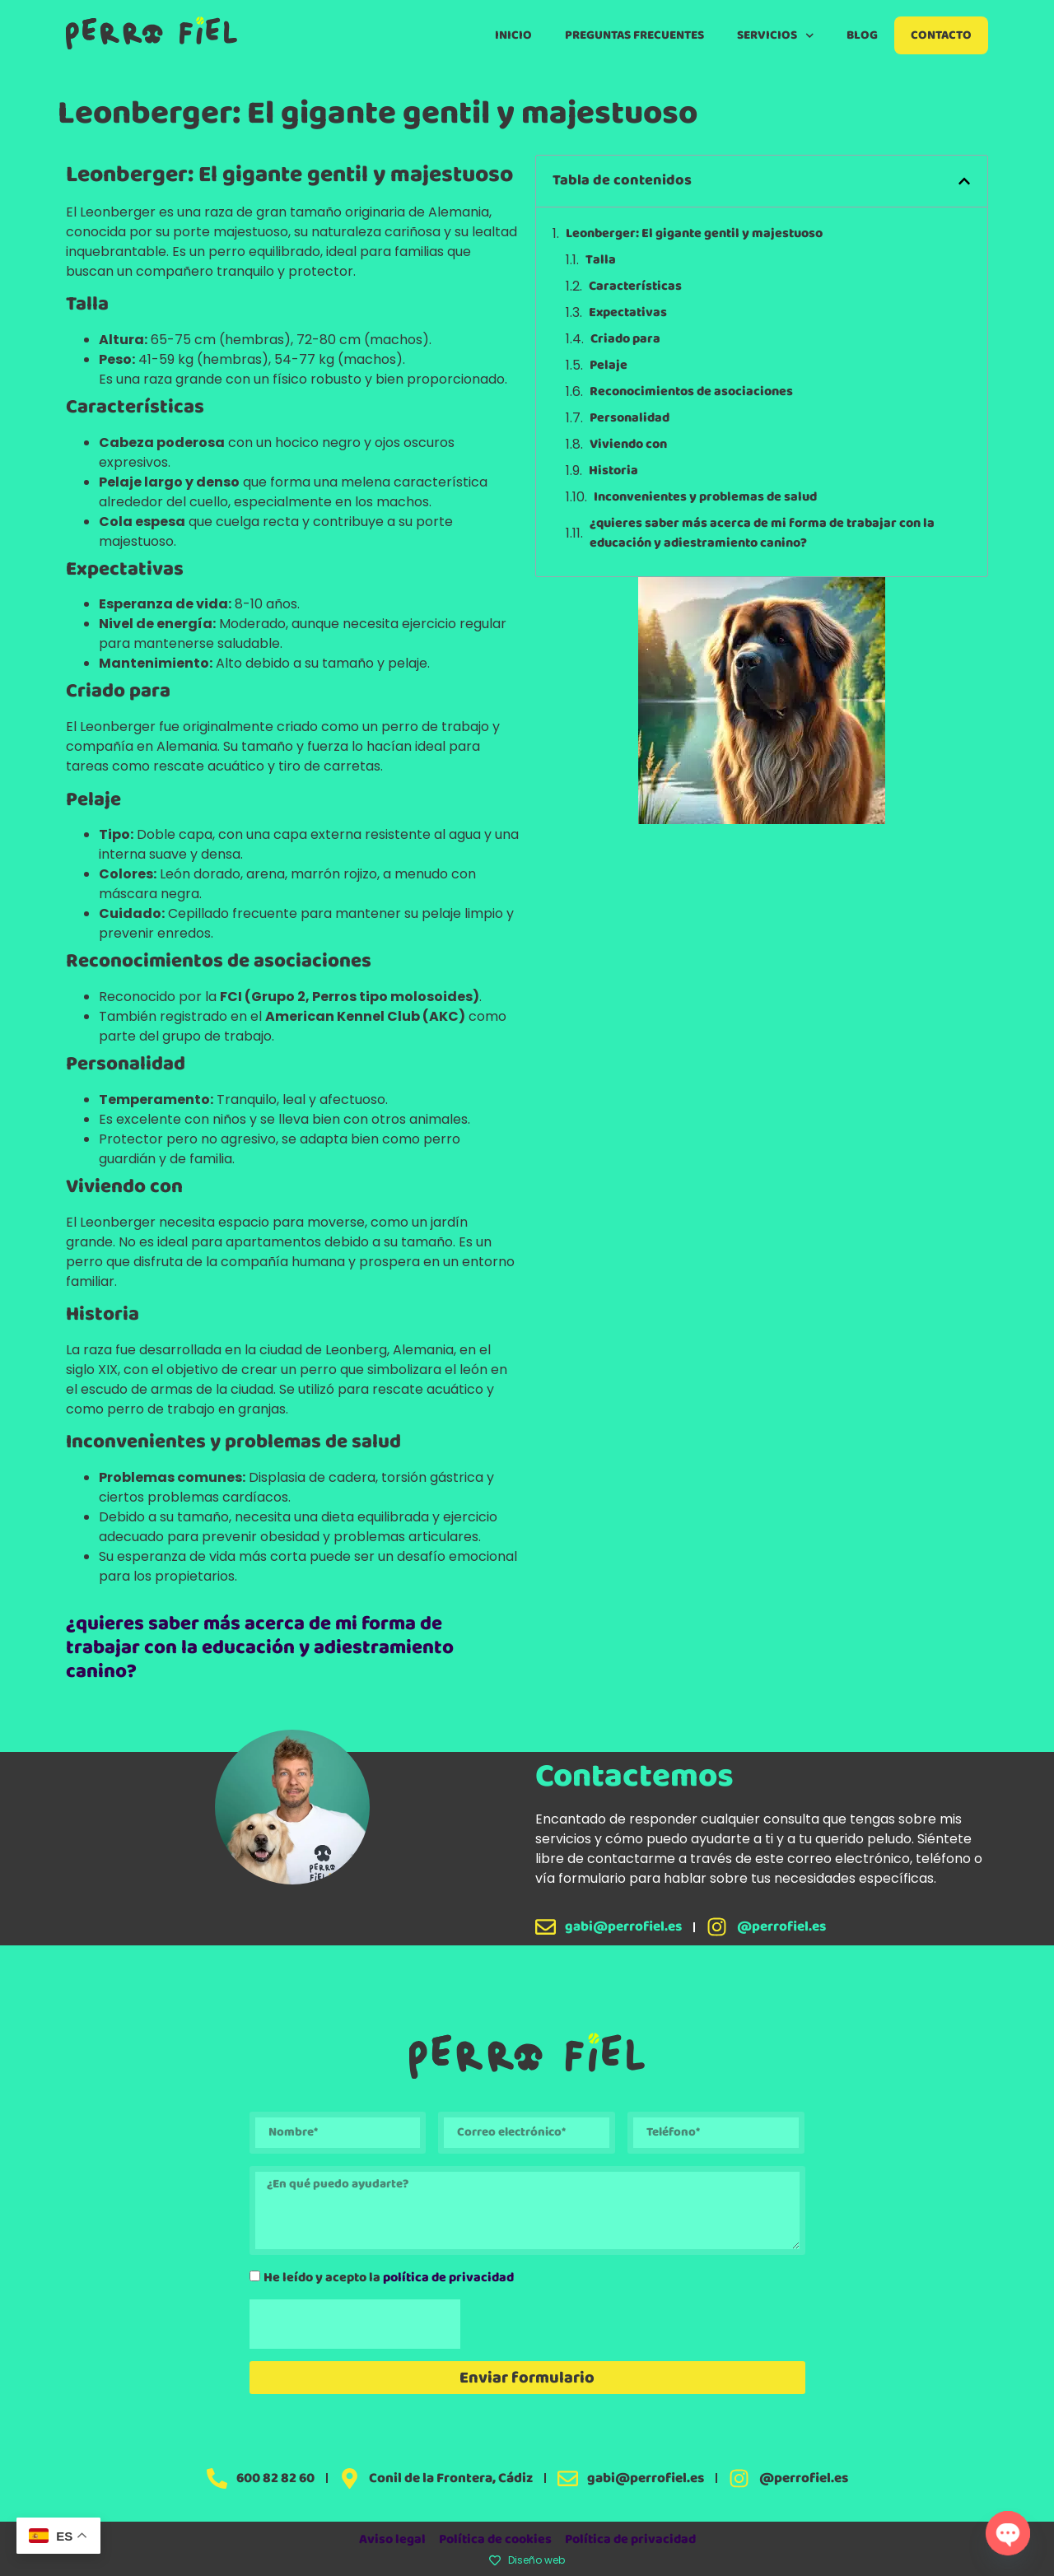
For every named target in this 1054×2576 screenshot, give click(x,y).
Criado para (625, 339)
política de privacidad (448, 2276)
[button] (964, 181)
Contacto (941, 35)
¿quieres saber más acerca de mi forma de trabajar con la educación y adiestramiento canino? (260, 1648)
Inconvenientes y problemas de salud (705, 497)
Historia (613, 471)
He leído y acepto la (389, 2276)
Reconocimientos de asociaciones (691, 392)
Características (635, 286)
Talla (600, 260)
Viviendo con (628, 444)
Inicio (513, 35)
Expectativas (628, 313)
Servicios (775, 36)
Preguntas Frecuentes (634, 35)
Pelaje (608, 365)
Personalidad (629, 418)
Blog (862, 35)
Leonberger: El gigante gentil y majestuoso (694, 234)
